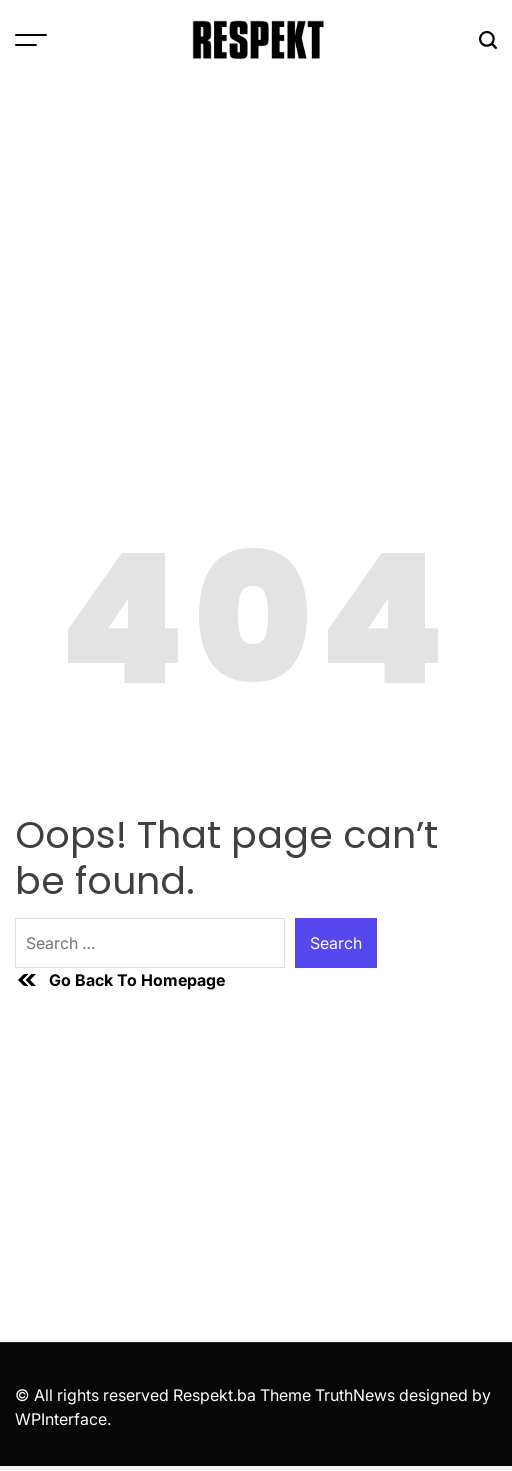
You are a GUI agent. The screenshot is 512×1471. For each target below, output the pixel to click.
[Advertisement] (256, 230)
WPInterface (61, 1419)
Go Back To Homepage (120, 980)
